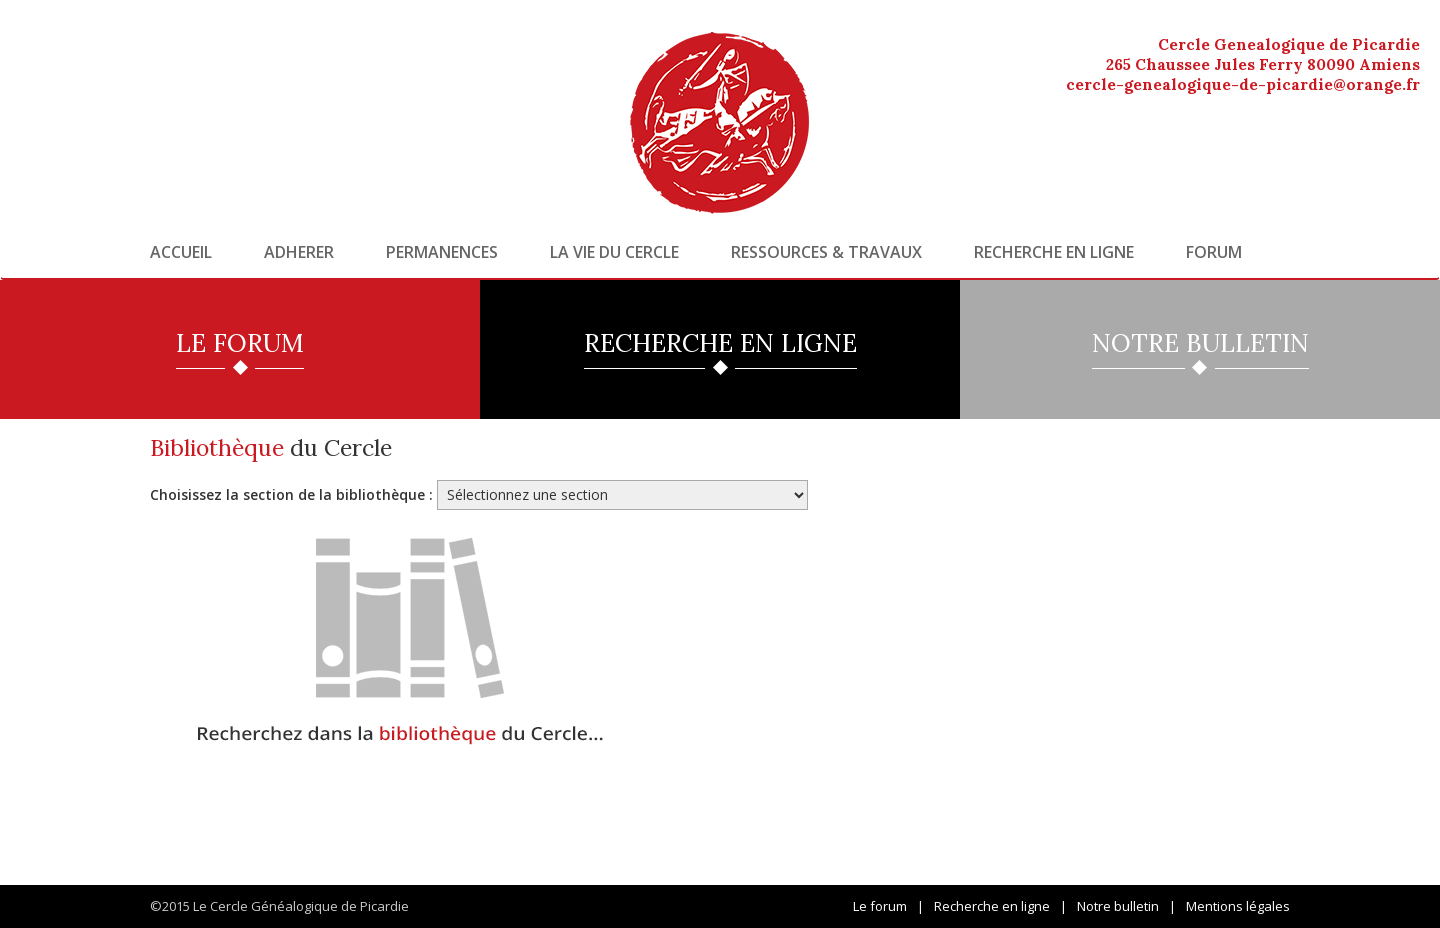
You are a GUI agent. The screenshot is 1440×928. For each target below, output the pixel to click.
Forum (1214, 252)
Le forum (880, 906)
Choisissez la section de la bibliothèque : (291, 494)
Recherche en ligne (1054, 252)
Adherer (299, 252)
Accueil (181, 252)
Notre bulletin (1118, 906)
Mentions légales (1238, 906)
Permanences (442, 252)
